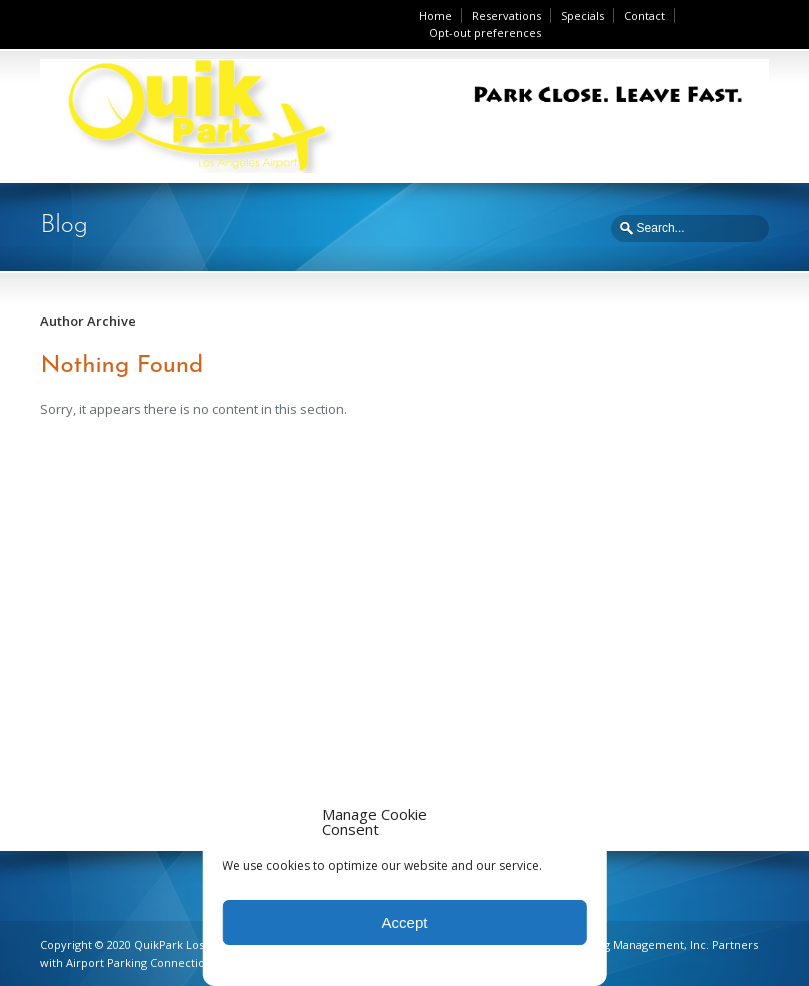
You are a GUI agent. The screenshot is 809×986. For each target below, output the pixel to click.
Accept (405, 922)
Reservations (506, 15)
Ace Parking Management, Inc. (628, 944)
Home (435, 15)
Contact (644, 15)
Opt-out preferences (485, 32)
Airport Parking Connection (139, 962)
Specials (582, 15)
